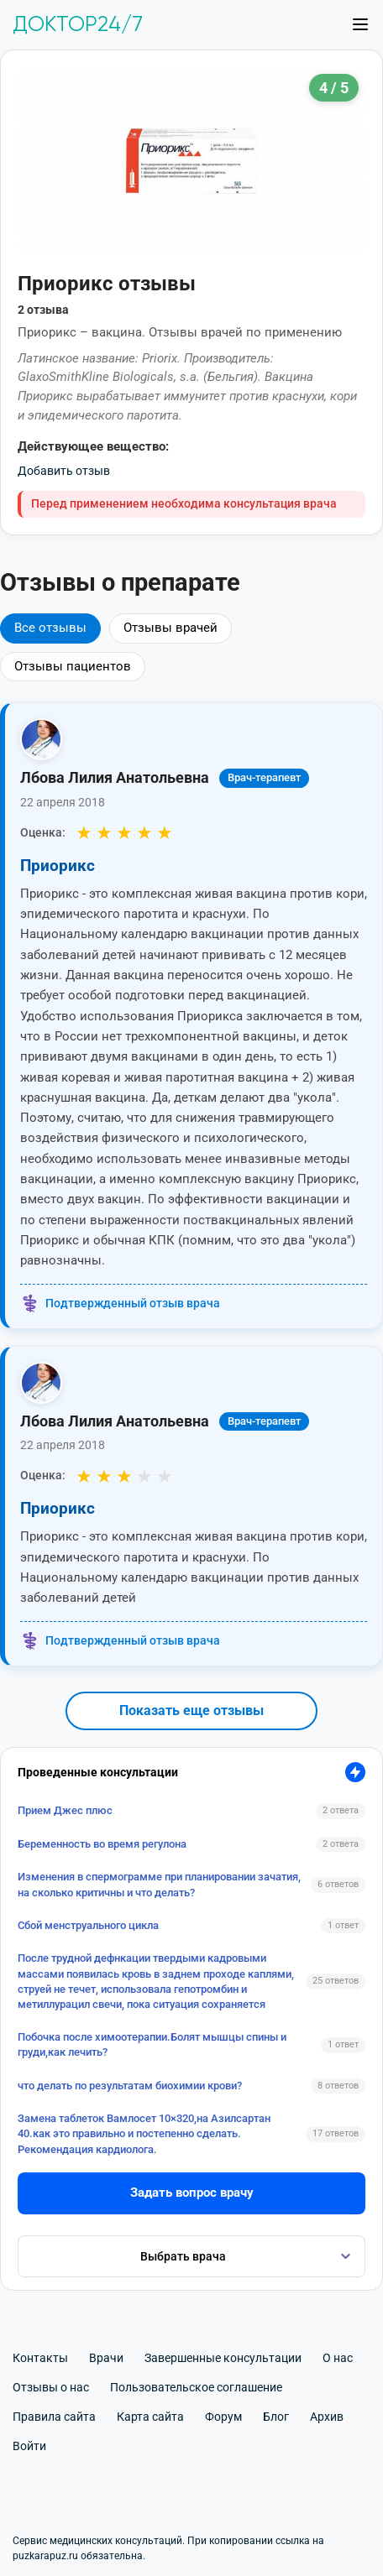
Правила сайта (54, 2416)
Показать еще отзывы (191, 1710)
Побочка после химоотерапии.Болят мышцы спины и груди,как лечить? (152, 2044)
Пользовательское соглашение (196, 2387)
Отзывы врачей (170, 627)
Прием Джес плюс (65, 1810)
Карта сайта (150, 2416)
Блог (276, 2416)
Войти (29, 2446)
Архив (327, 2416)
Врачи (106, 2358)
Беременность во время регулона (102, 1844)
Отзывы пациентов (72, 666)
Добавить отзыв (64, 470)
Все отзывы (50, 627)
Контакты (40, 2358)
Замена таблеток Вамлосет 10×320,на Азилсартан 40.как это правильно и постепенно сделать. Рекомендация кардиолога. (144, 2133)
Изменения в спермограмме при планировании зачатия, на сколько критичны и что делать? (159, 1884)
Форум (223, 2416)
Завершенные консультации (223, 2358)
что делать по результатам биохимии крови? (130, 2085)
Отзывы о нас (51, 2387)
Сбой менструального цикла (88, 1925)
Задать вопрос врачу (192, 2192)
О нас (338, 2358)
